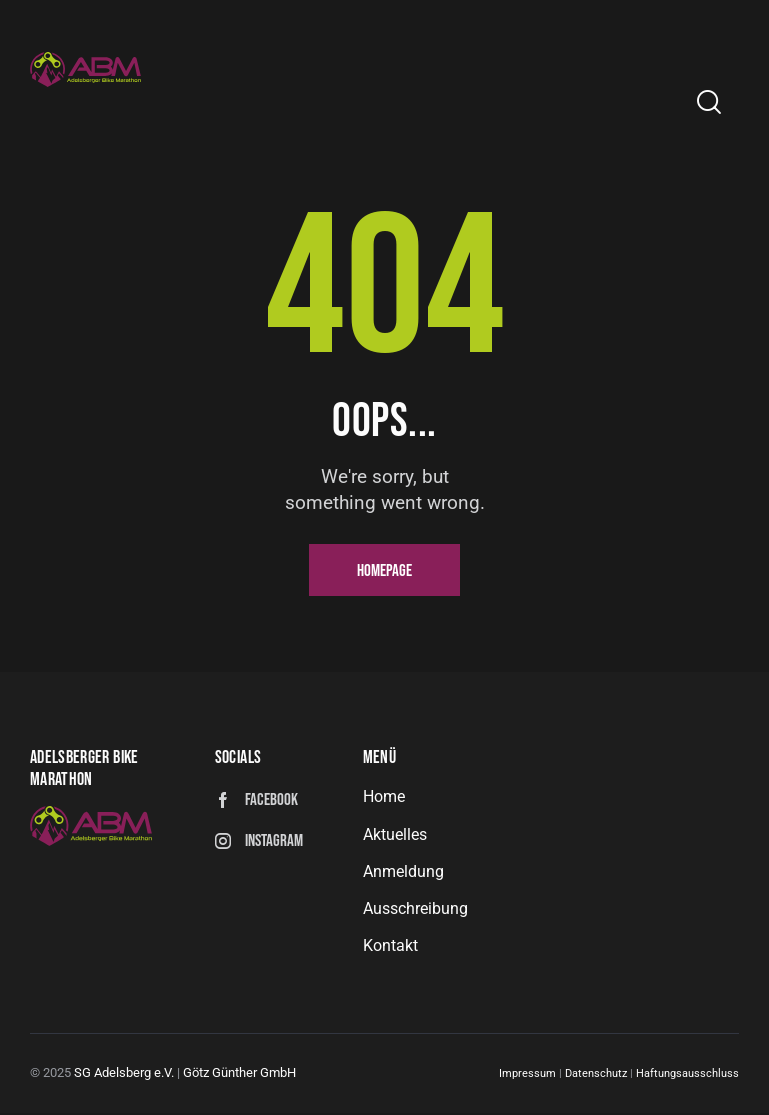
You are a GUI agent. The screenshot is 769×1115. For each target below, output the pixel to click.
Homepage (384, 571)
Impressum (527, 1076)
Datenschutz (597, 1076)
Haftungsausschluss (687, 1076)
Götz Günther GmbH (239, 1075)
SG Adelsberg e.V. (124, 1075)
